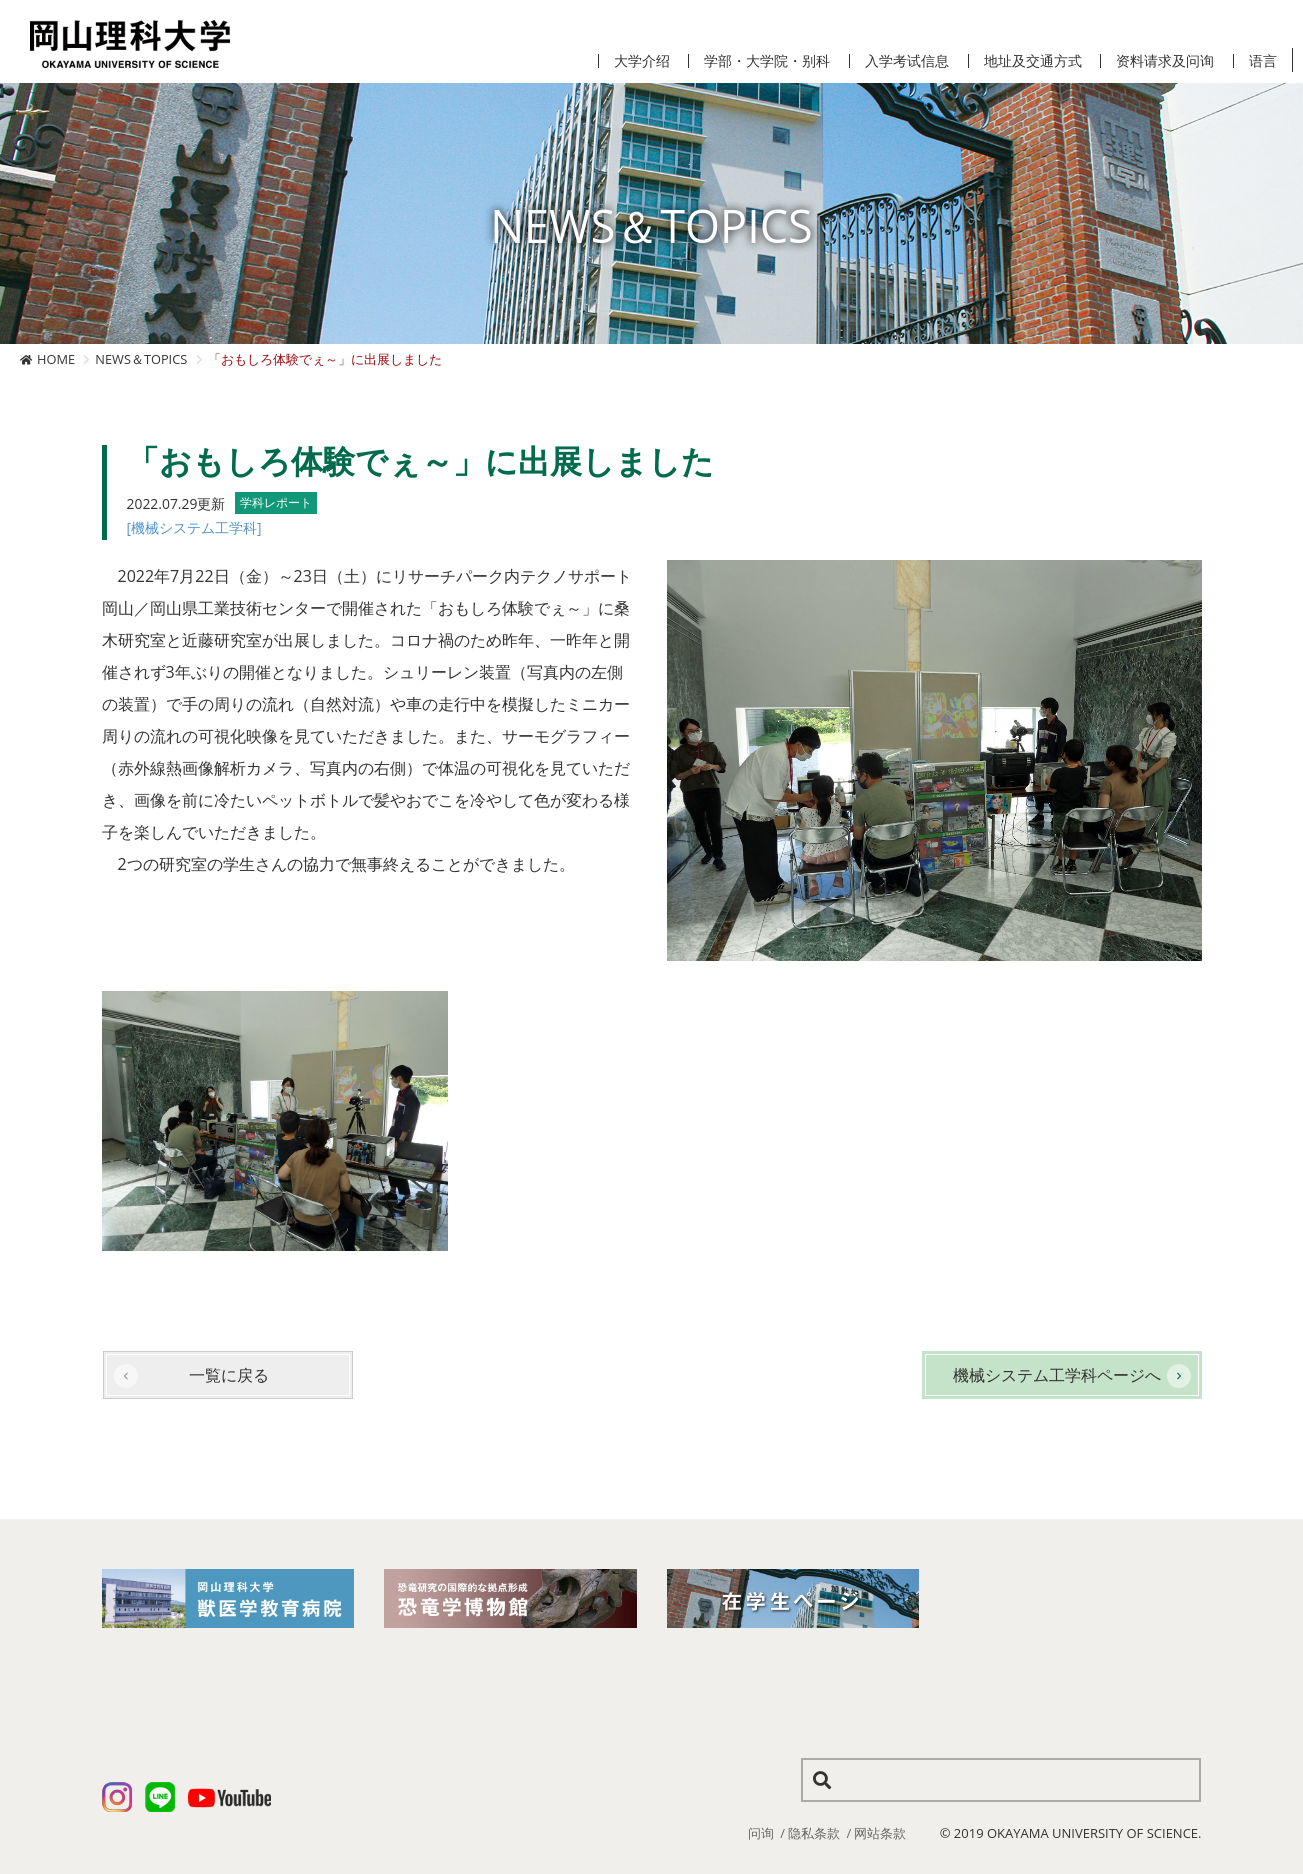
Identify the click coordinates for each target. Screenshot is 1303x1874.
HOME (56, 359)
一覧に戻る (229, 1375)
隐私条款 (814, 1833)
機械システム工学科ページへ (1057, 1375)
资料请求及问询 (1165, 61)
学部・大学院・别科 (767, 61)
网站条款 (880, 1833)
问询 (761, 1833)
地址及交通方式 (1033, 61)
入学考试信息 (907, 61)
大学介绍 (642, 61)
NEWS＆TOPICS (141, 359)
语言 (1263, 61)
